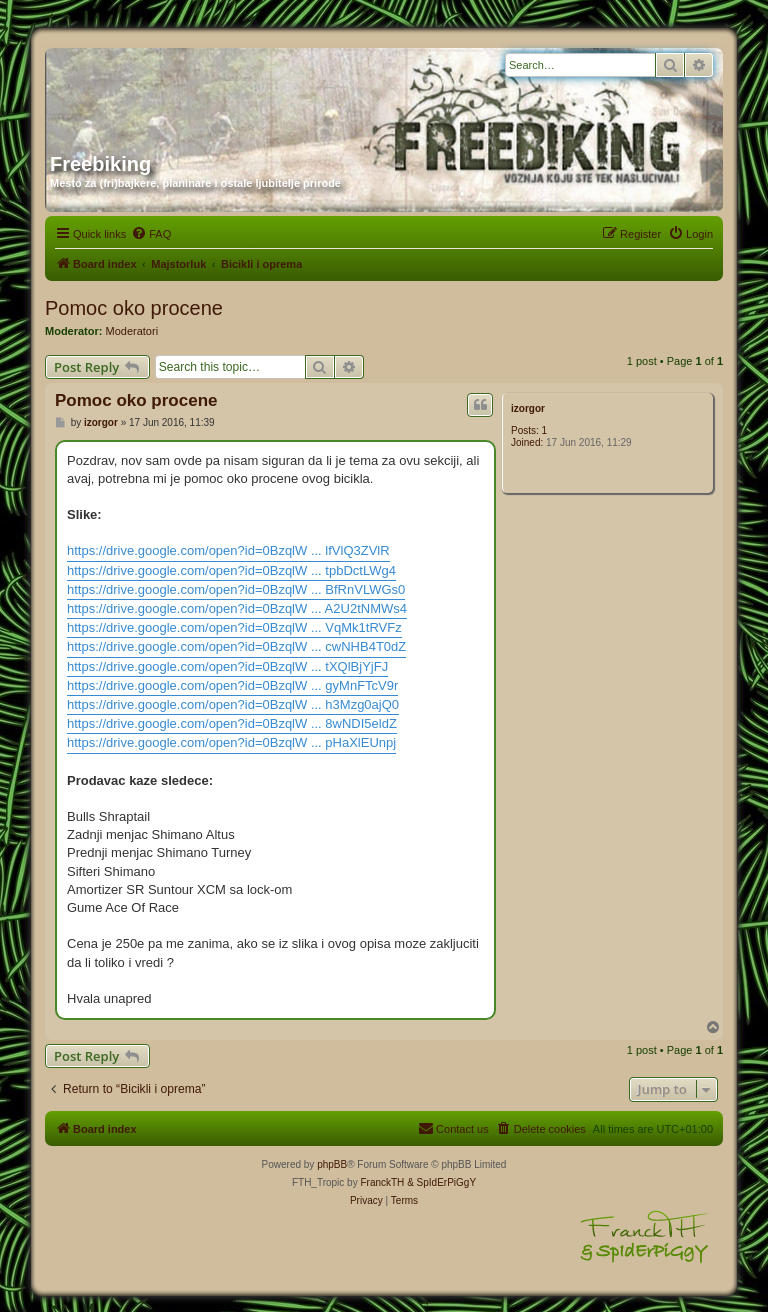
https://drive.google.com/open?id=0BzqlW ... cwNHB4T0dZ (236, 646)
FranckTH (382, 1182)
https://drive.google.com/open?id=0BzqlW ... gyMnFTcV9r (232, 685)
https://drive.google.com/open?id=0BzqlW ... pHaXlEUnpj (231, 742)
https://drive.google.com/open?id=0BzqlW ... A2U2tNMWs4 (237, 608)
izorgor (528, 408)
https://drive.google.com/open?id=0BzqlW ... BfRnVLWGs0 (236, 589)
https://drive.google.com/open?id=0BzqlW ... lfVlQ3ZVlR (228, 550)
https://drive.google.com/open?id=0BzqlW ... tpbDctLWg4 (231, 570)
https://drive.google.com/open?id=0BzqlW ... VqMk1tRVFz (234, 627)
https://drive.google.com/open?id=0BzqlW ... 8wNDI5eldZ (232, 723)
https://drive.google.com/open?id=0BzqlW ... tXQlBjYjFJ (227, 666)
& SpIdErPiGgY (441, 1182)
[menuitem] (151, 234)
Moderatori (132, 331)
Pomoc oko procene (134, 308)
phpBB (332, 1164)
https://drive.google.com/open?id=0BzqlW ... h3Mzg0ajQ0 (233, 704)
